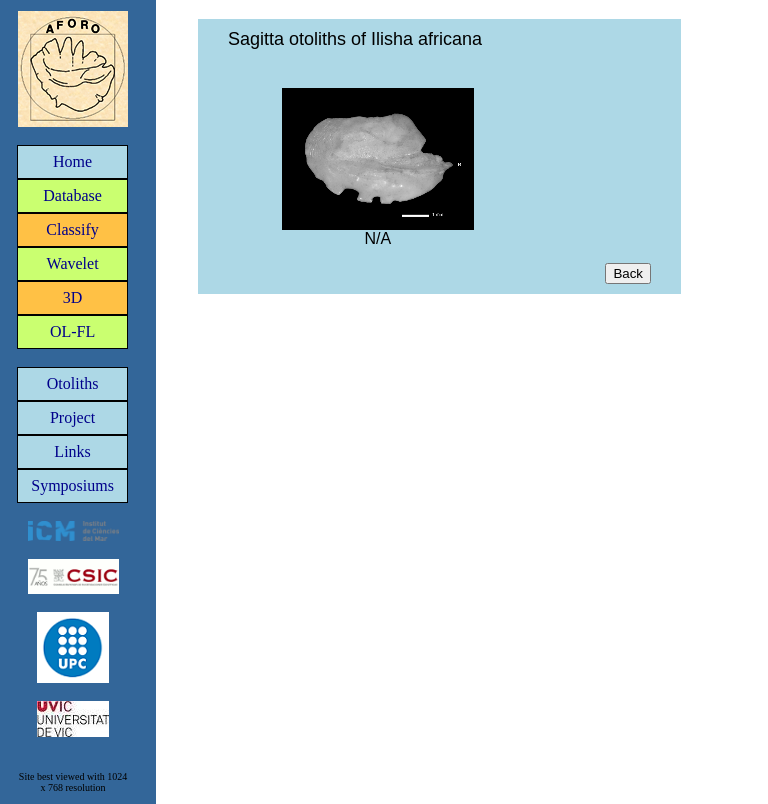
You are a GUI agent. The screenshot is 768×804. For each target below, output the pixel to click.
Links (72, 451)
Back (628, 273)
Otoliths (73, 383)
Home (72, 161)
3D (73, 297)
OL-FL (72, 331)
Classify (72, 229)
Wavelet (73, 263)
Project (72, 417)
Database (72, 195)
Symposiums (72, 485)
